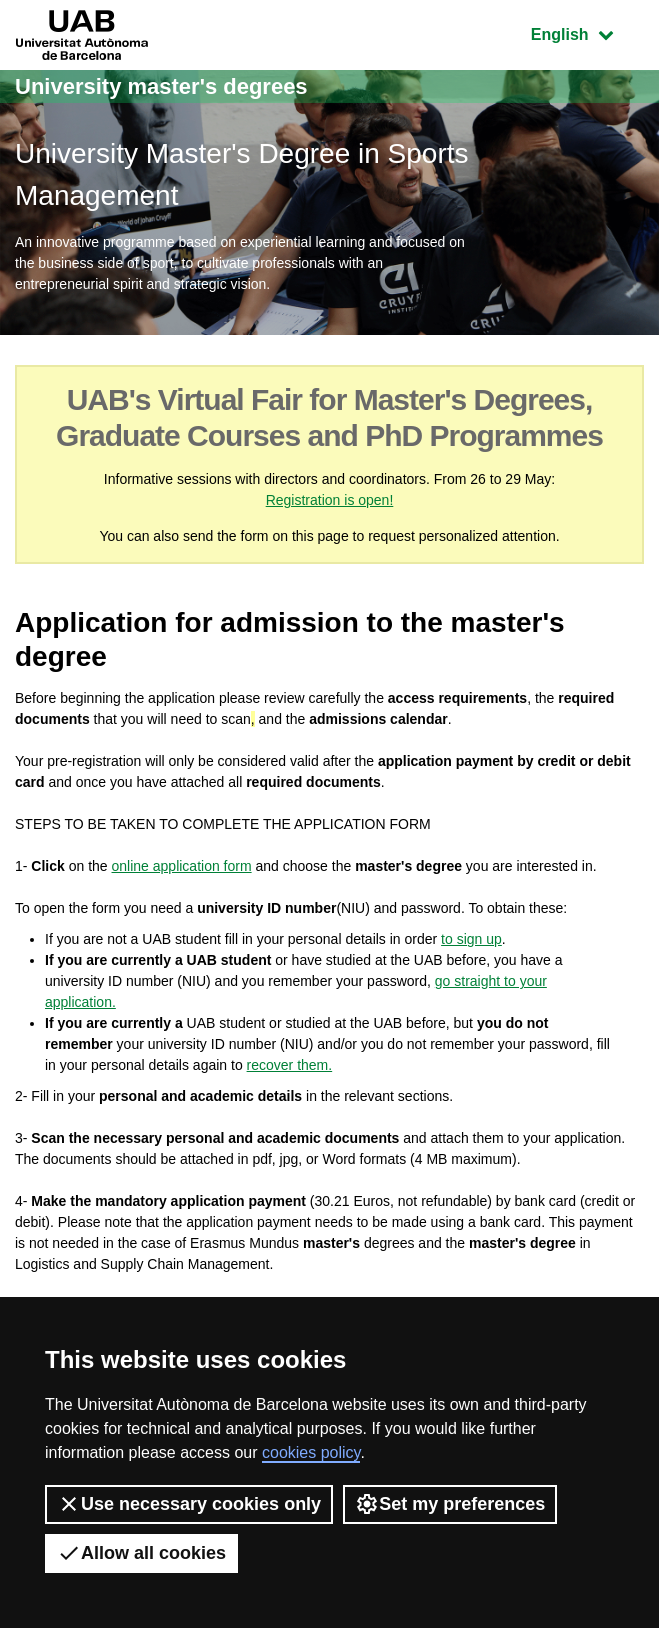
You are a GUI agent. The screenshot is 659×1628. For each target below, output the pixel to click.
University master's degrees (161, 86)
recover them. (290, 1065)
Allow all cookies (141, 1553)
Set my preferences (450, 1504)
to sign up (471, 939)
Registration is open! (330, 500)
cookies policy (311, 1452)
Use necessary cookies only (189, 1504)
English (587, 32)
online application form (182, 866)
